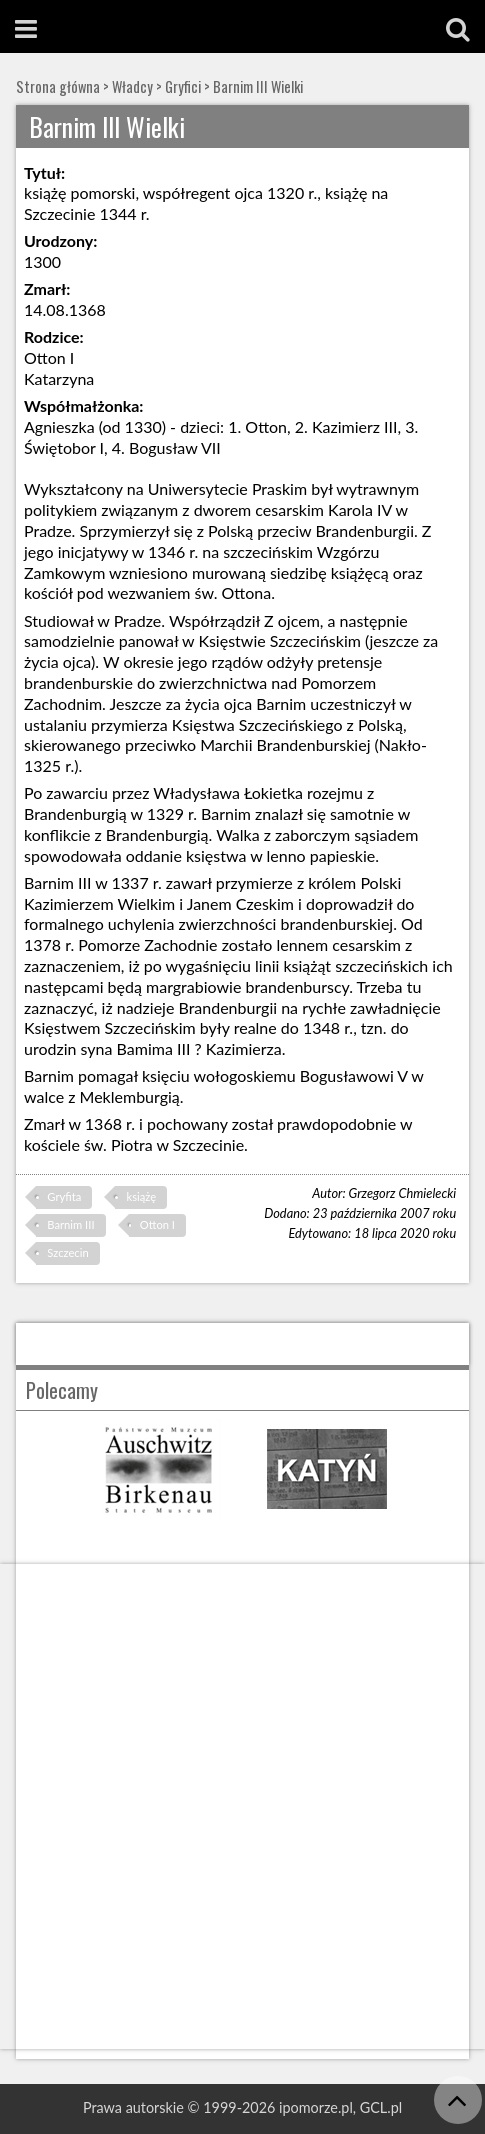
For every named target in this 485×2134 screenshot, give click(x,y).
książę (142, 1196)
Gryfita (64, 1196)
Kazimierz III (355, 426)
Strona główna (58, 86)
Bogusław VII (175, 447)
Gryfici (183, 86)
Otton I (157, 1224)
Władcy (132, 86)
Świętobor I (64, 447)
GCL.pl (381, 2107)
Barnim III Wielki (258, 86)
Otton (266, 426)
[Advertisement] (242, 1806)
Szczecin (67, 1252)
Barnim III (70, 1224)
